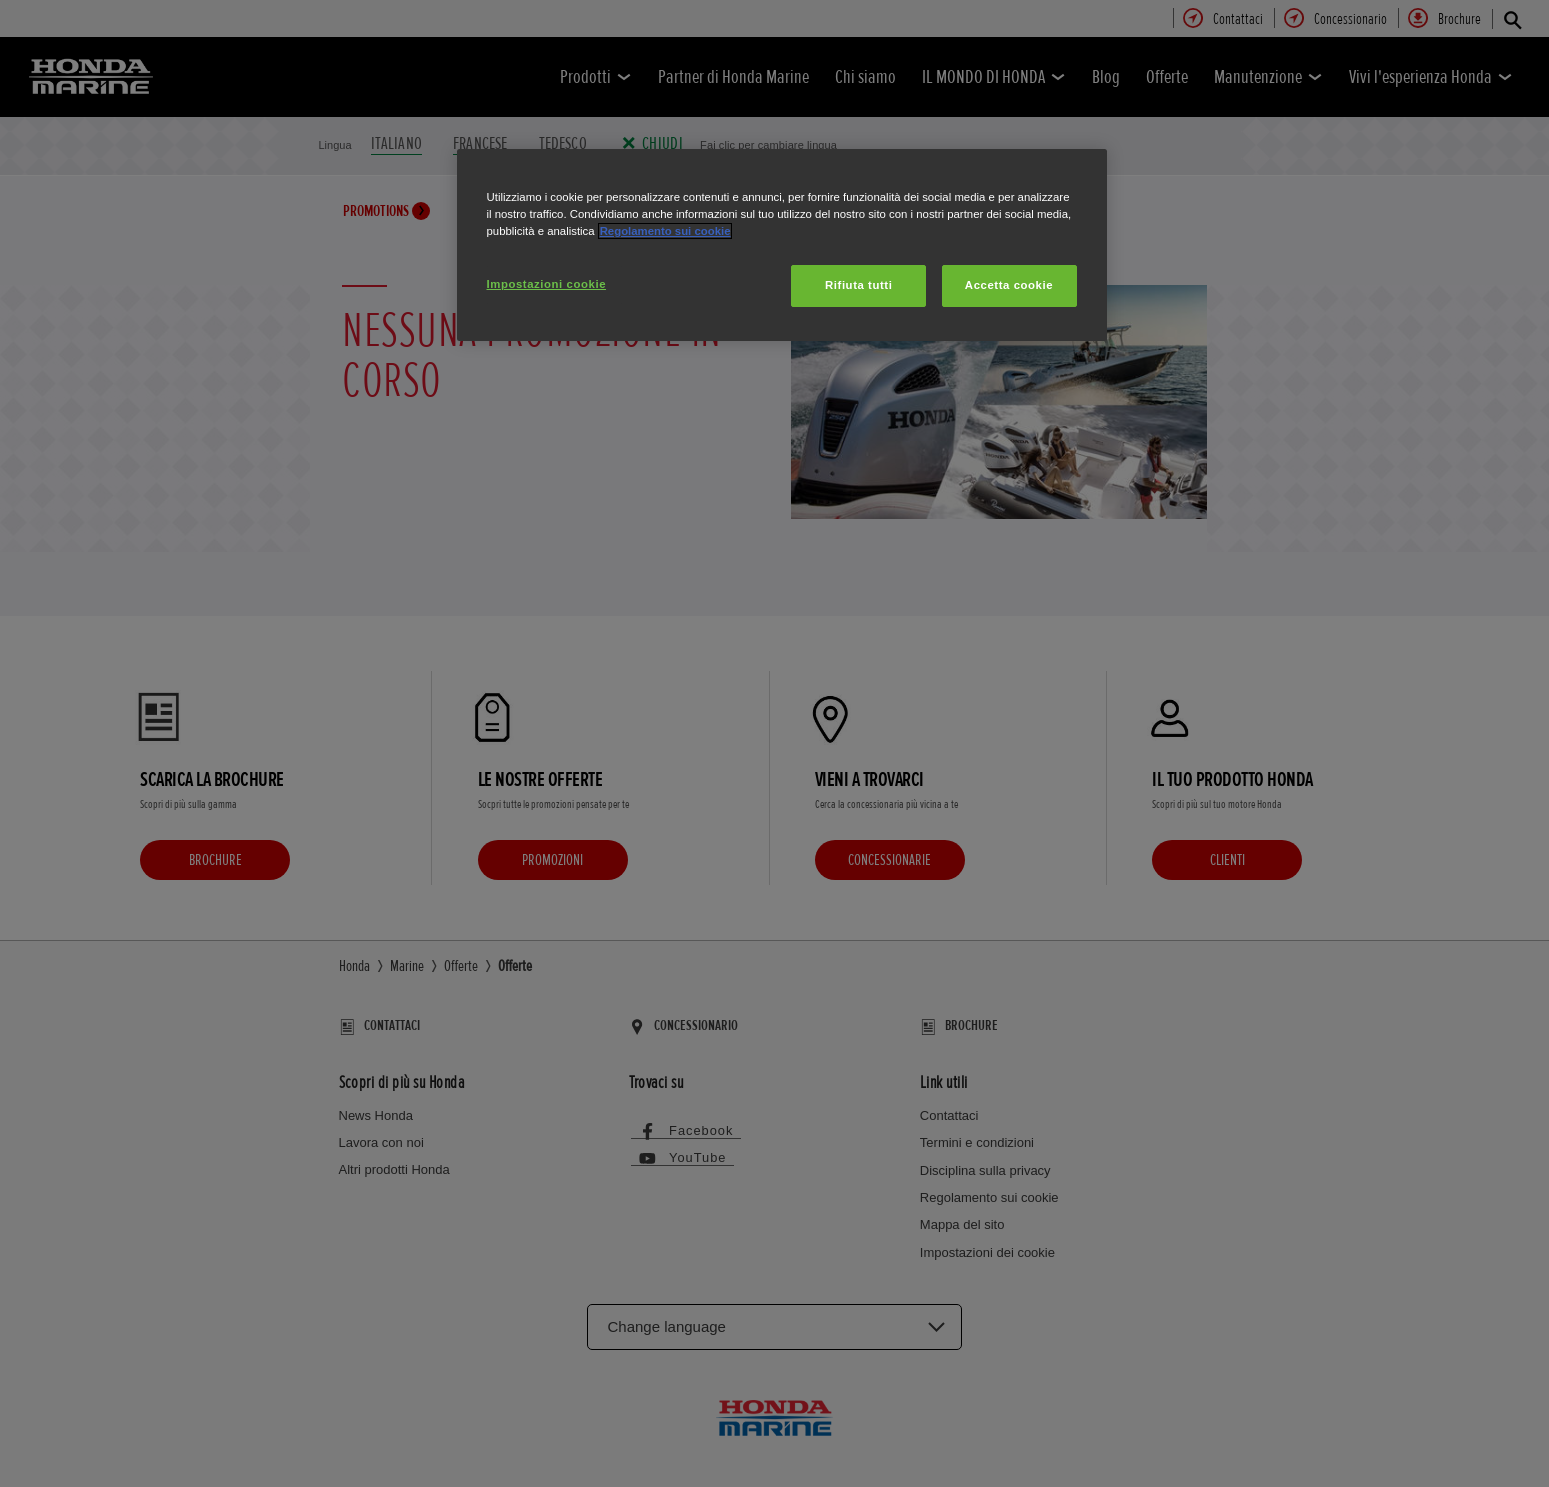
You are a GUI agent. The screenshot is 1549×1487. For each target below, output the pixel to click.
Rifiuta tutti (858, 285)
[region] (782, 245)
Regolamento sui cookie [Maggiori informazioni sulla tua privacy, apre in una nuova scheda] (665, 231)
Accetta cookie (1009, 285)
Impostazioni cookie (547, 284)
